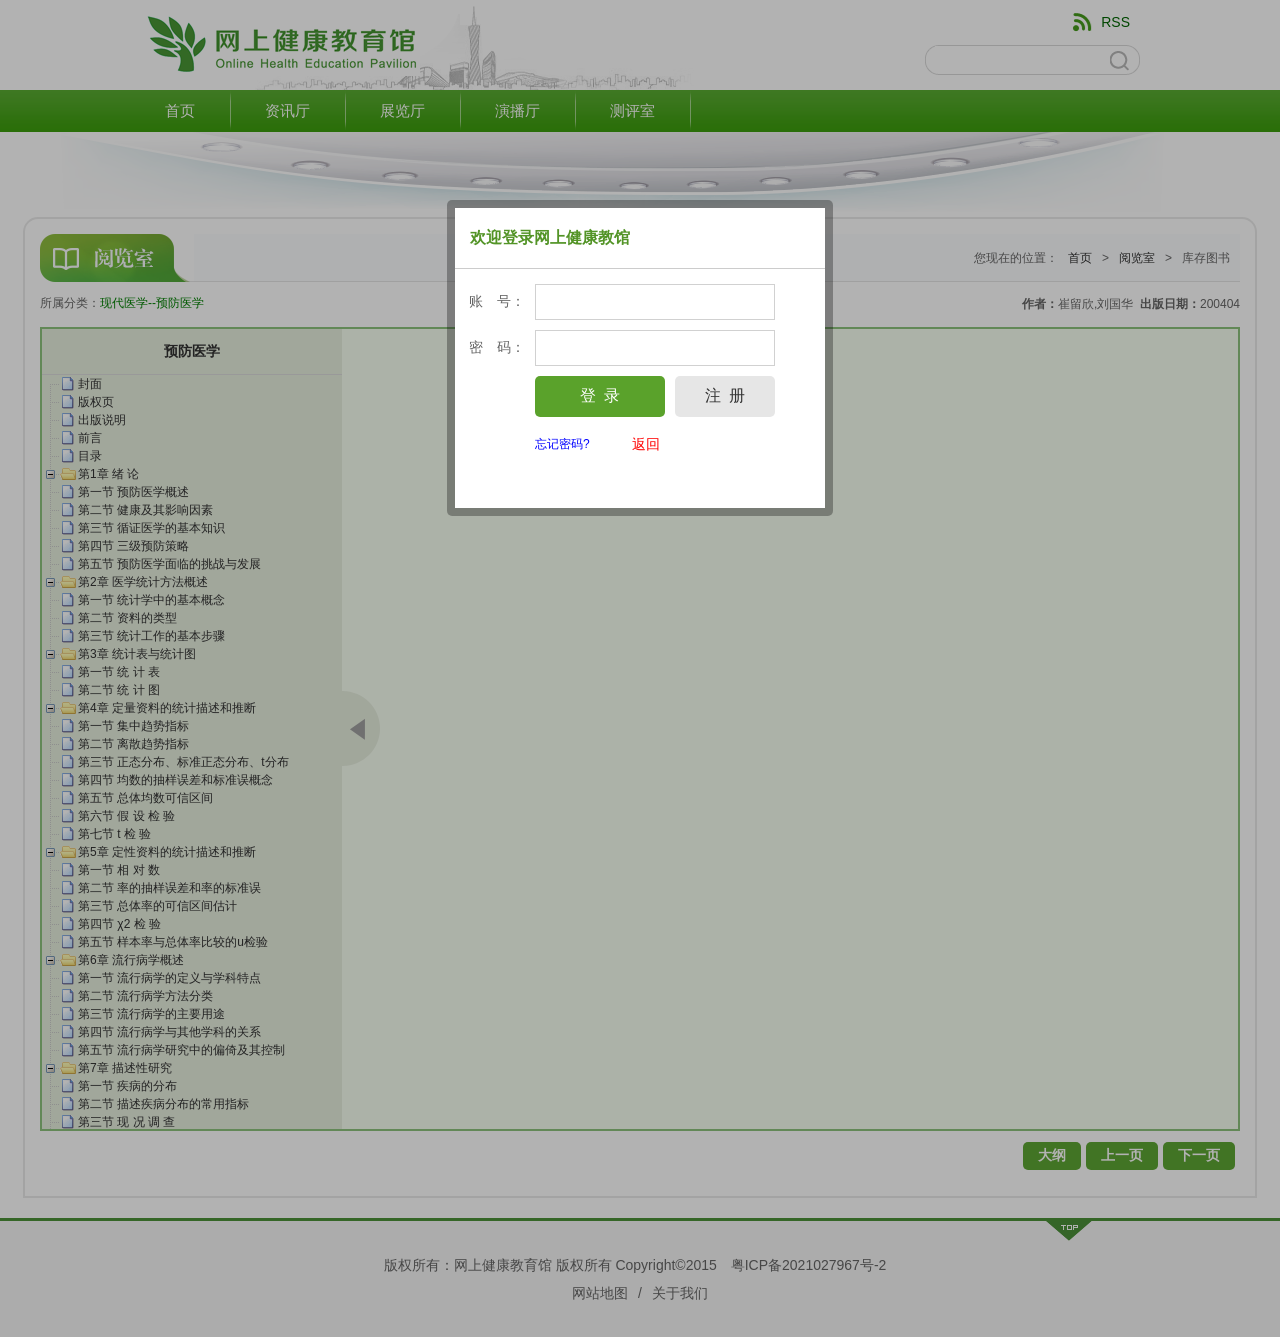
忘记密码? (562, 444)
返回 (646, 444)
